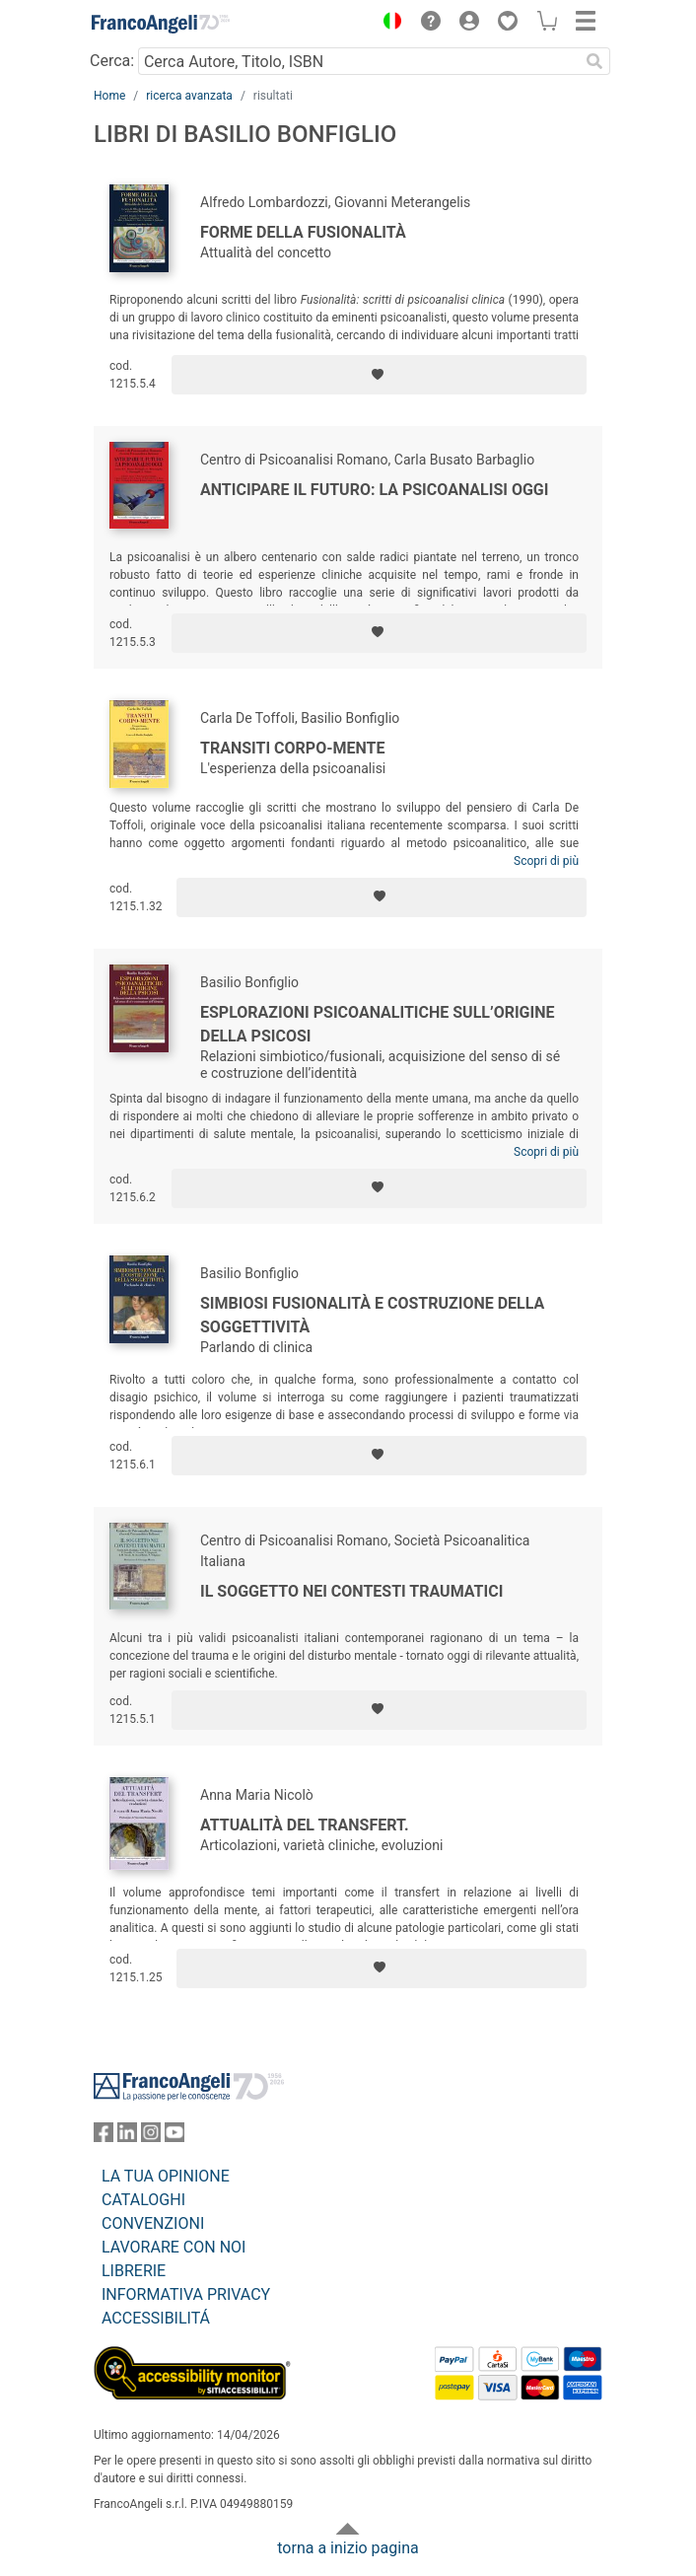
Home (109, 96)
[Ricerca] (594, 61)
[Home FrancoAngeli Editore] (161, 23)
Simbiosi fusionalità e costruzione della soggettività (372, 1315)
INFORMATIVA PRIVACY (186, 2294)
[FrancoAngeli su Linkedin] (127, 2136)
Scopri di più (546, 861)
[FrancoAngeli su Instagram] (151, 2136)
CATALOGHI (143, 2199)
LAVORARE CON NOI (173, 2247)
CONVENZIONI (153, 2223)
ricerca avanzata (189, 96)
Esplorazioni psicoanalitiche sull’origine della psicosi (377, 1024)
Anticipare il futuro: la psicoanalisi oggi (374, 489)
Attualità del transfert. (304, 1825)
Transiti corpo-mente (292, 748)
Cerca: (112, 60)
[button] (387, 23)
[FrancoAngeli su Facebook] (103, 2136)
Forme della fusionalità (303, 232)
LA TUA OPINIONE (166, 2176)
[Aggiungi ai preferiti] (379, 374)
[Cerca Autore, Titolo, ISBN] (358, 61)
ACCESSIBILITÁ (156, 2318)
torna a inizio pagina (347, 2548)
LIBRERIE (134, 2270)
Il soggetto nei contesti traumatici (351, 1591)
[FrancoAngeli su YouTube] (174, 2136)
